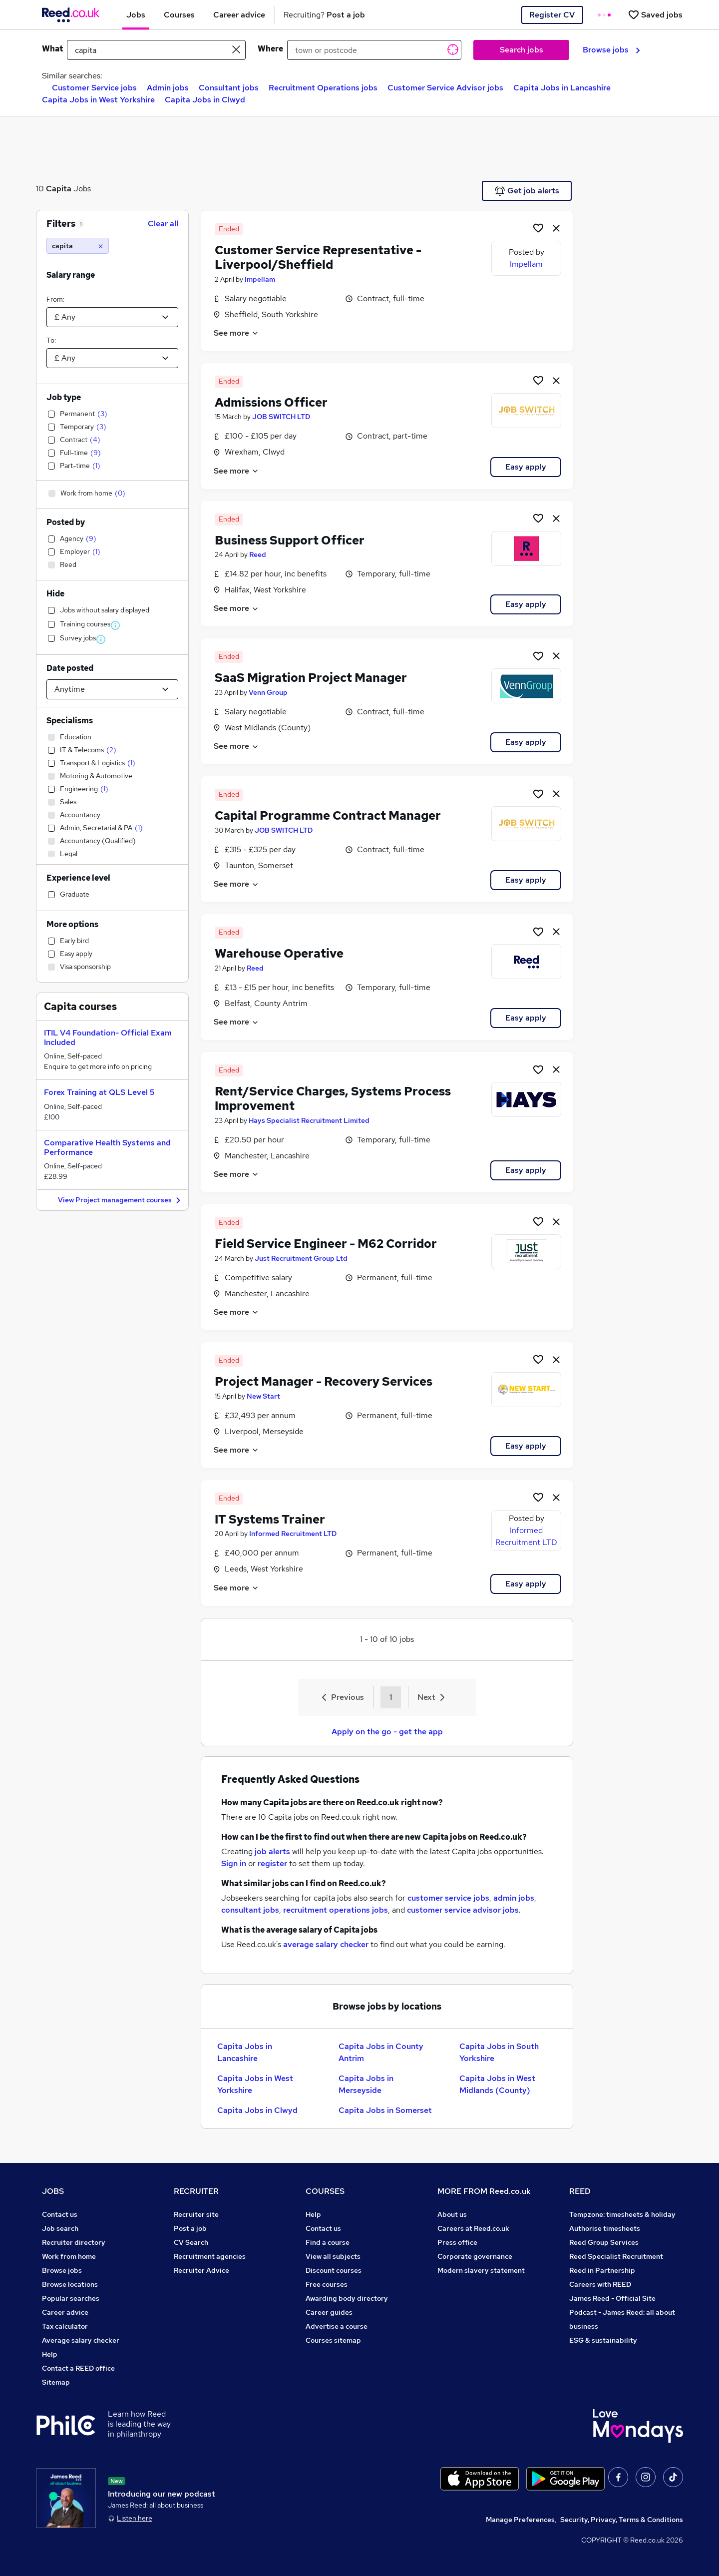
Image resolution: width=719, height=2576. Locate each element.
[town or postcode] (374, 50)
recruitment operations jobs (335, 1910)
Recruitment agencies (210, 2256)
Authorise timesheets (604, 2228)
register (272, 1863)
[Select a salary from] (112, 317)
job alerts (272, 1851)
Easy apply (525, 467)
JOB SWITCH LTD (281, 416)
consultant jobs (250, 1910)
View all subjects (333, 2256)
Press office (457, 2242)
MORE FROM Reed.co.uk (484, 2191)
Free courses (327, 2284)
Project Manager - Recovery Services (323, 1381)
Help (49, 2354)
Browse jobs (611, 49)
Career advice (65, 2312)
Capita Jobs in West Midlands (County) (497, 2084)
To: (51, 340)
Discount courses (333, 2270)
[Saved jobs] (655, 14)
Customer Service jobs (94, 87)
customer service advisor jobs (463, 1910)
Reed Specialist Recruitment (616, 2256)
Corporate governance (474, 2256)
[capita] (77, 245)
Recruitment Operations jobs (323, 87)
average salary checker (325, 1944)
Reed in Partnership (602, 2270)
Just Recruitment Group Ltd (301, 1258)
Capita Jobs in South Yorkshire (499, 2052)
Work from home (69, 2256)
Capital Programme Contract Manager (328, 815)
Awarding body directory (347, 2298)
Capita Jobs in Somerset (385, 2110)
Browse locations (70, 2284)
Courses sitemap (333, 2340)
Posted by (65, 522)
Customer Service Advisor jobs (445, 87)
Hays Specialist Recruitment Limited (309, 1120)
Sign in (233, 1863)
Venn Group (268, 692)
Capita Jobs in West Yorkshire (98, 99)
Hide (55, 593)
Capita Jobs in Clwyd (205, 99)
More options (72, 924)
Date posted (69, 668)
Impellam (260, 279)
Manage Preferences (520, 2519)
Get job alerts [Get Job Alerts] (527, 190)
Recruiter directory (73, 2242)
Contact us (59, 2214)
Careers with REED (600, 2284)
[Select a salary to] (112, 358)
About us (452, 2214)
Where (270, 48)
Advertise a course (336, 2326)
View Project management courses (120, 1200)
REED (580, 2191)
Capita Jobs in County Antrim (381, 2052)
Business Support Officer (289, 540)
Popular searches (70, 2298)
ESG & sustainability (603, 2340)
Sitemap (56, 2382)
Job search (60, 2228)
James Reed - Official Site (612, 2298)
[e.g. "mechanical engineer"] (156, 50)
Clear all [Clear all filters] (163, 223)
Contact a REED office (78, 2368)
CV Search (191, 2242)
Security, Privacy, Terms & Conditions (621, 2519)
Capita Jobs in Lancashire (562, 87)
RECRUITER (196, 2191)
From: (55, 299)
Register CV (552, 14)
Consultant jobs (229, 87)
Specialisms (69, 720)
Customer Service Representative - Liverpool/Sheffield (318, 257)
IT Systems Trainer (270, 1519)
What (52, 48)
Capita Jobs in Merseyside (366, 2084)
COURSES (325, 2191)
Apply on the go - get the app (387, 1731)
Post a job (190, 2228)
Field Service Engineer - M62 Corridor (326, 1243)
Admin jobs (168, 87)
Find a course (328, 2242)
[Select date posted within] (112, 689)
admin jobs (513, 1898)
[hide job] (556, 228)
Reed (257, 554)
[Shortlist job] (538, 228)
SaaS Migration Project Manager (311, 677)
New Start (263, 1396)
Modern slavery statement (481, 2270)
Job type (63, 397)
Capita (58, 188)
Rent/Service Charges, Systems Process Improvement (333, 1098)
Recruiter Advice (201, 2270)
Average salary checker (80, 2340)
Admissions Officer (271, 402)
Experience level (78, 878)
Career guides (329, 2312)
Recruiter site (196, 2214)
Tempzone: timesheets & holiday (622, 2214)
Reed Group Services (604, 2242)
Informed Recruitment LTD (293, 1533)
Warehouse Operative (279, 953)
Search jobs (521, 49)
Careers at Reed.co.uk (473, 2228)
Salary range (70, 275)
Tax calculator (65, 2326)
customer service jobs (448, 1898)
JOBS (53, 2191)
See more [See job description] (236, 333)
